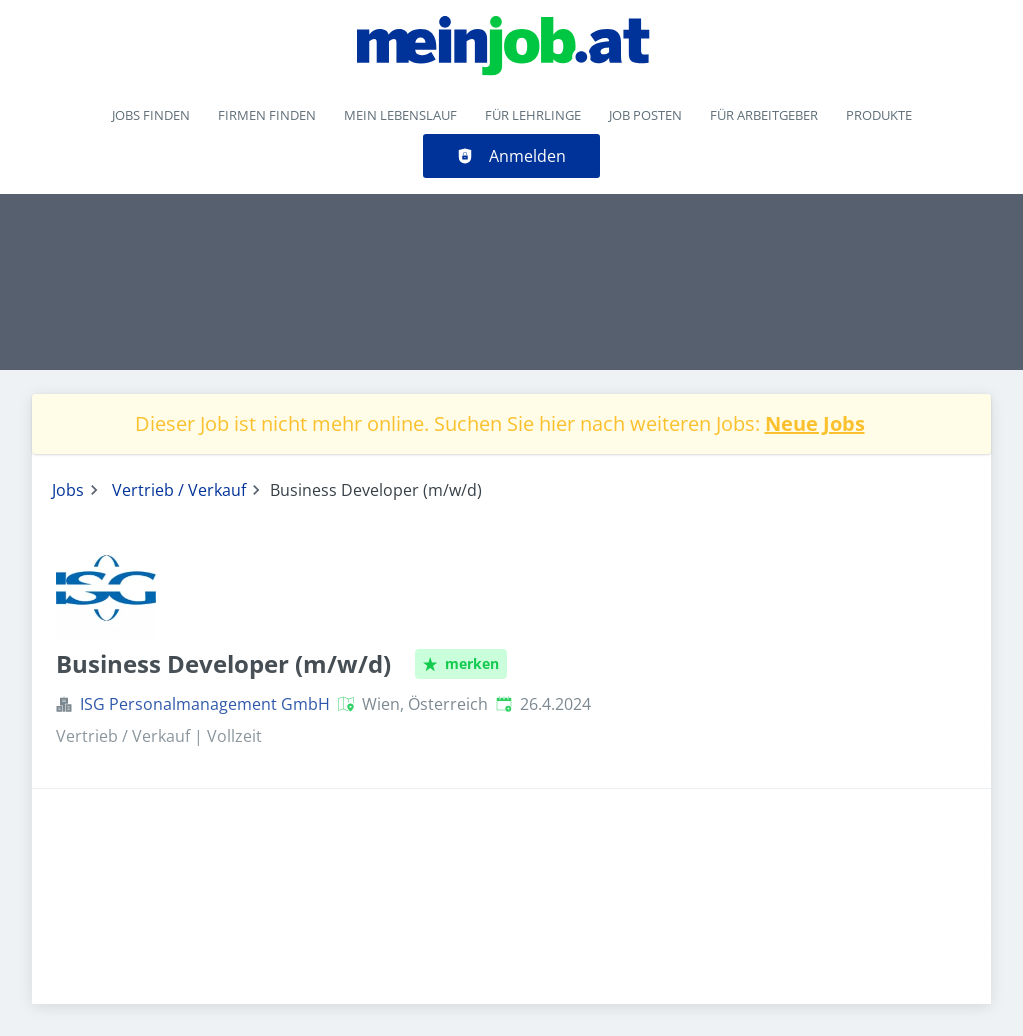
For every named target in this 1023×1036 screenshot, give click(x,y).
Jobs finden (151, 115)
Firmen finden (267, 115)
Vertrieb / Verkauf (179, 490)
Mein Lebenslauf (400, 115)
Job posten (645, 115)
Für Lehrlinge (533, 115)
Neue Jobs (815, 423)
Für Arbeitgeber (764, 115)
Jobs (68, 490)
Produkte (879, 115)
